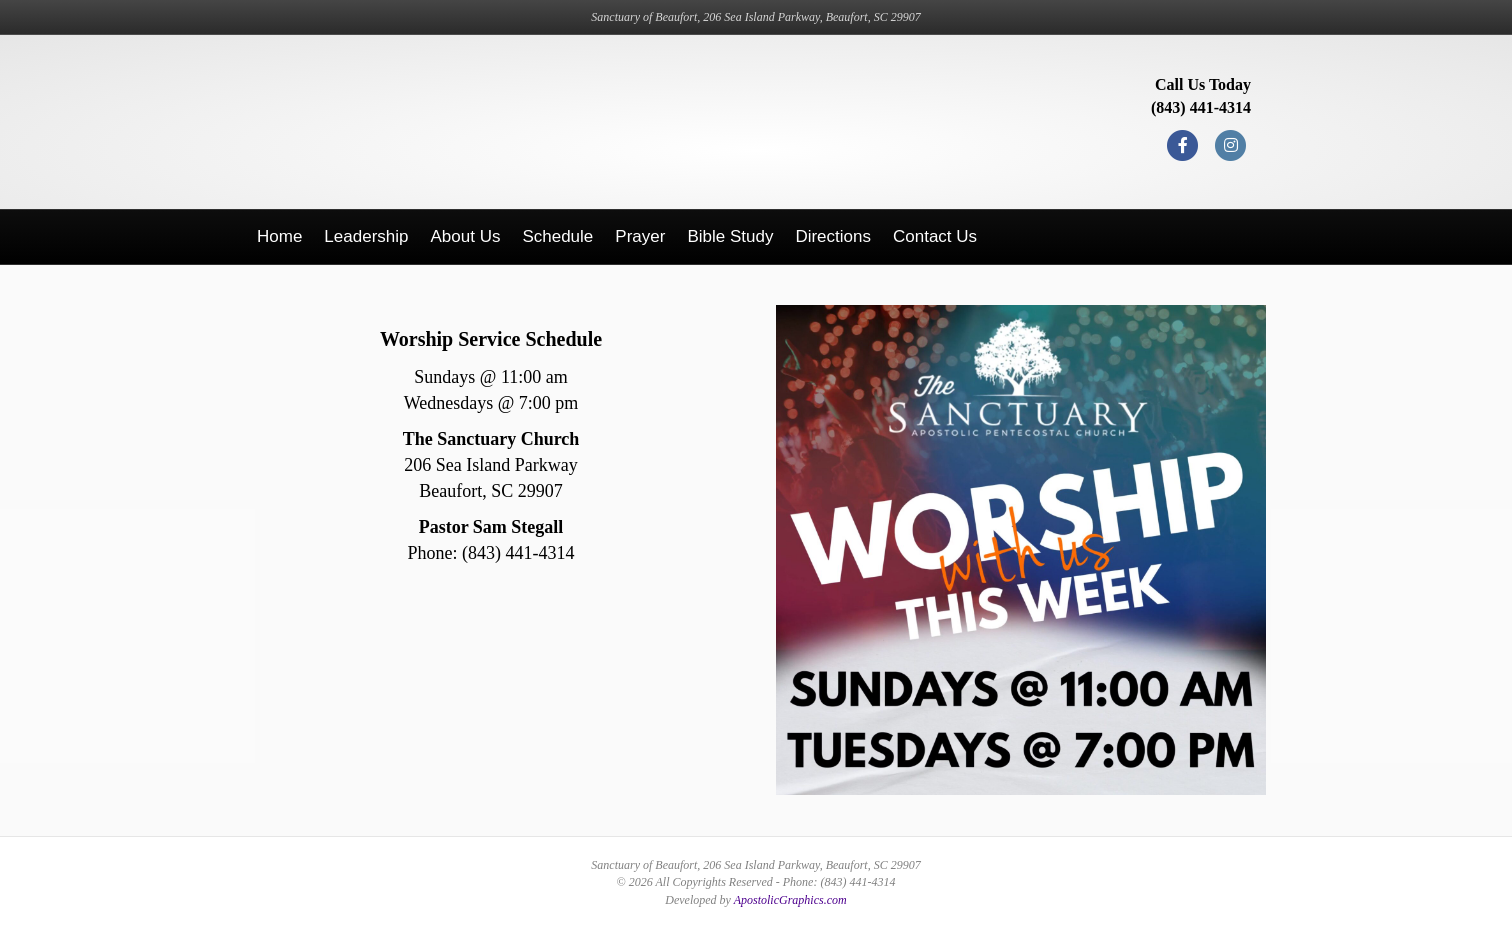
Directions (833, 236)
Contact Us (935, 236)
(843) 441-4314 (1201, 107)
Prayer (640, 236)
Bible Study (730, 236)
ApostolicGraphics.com (790, 900)
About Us (465, 236)
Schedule (557, 236)
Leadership (366, 236)
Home (279, 236)
